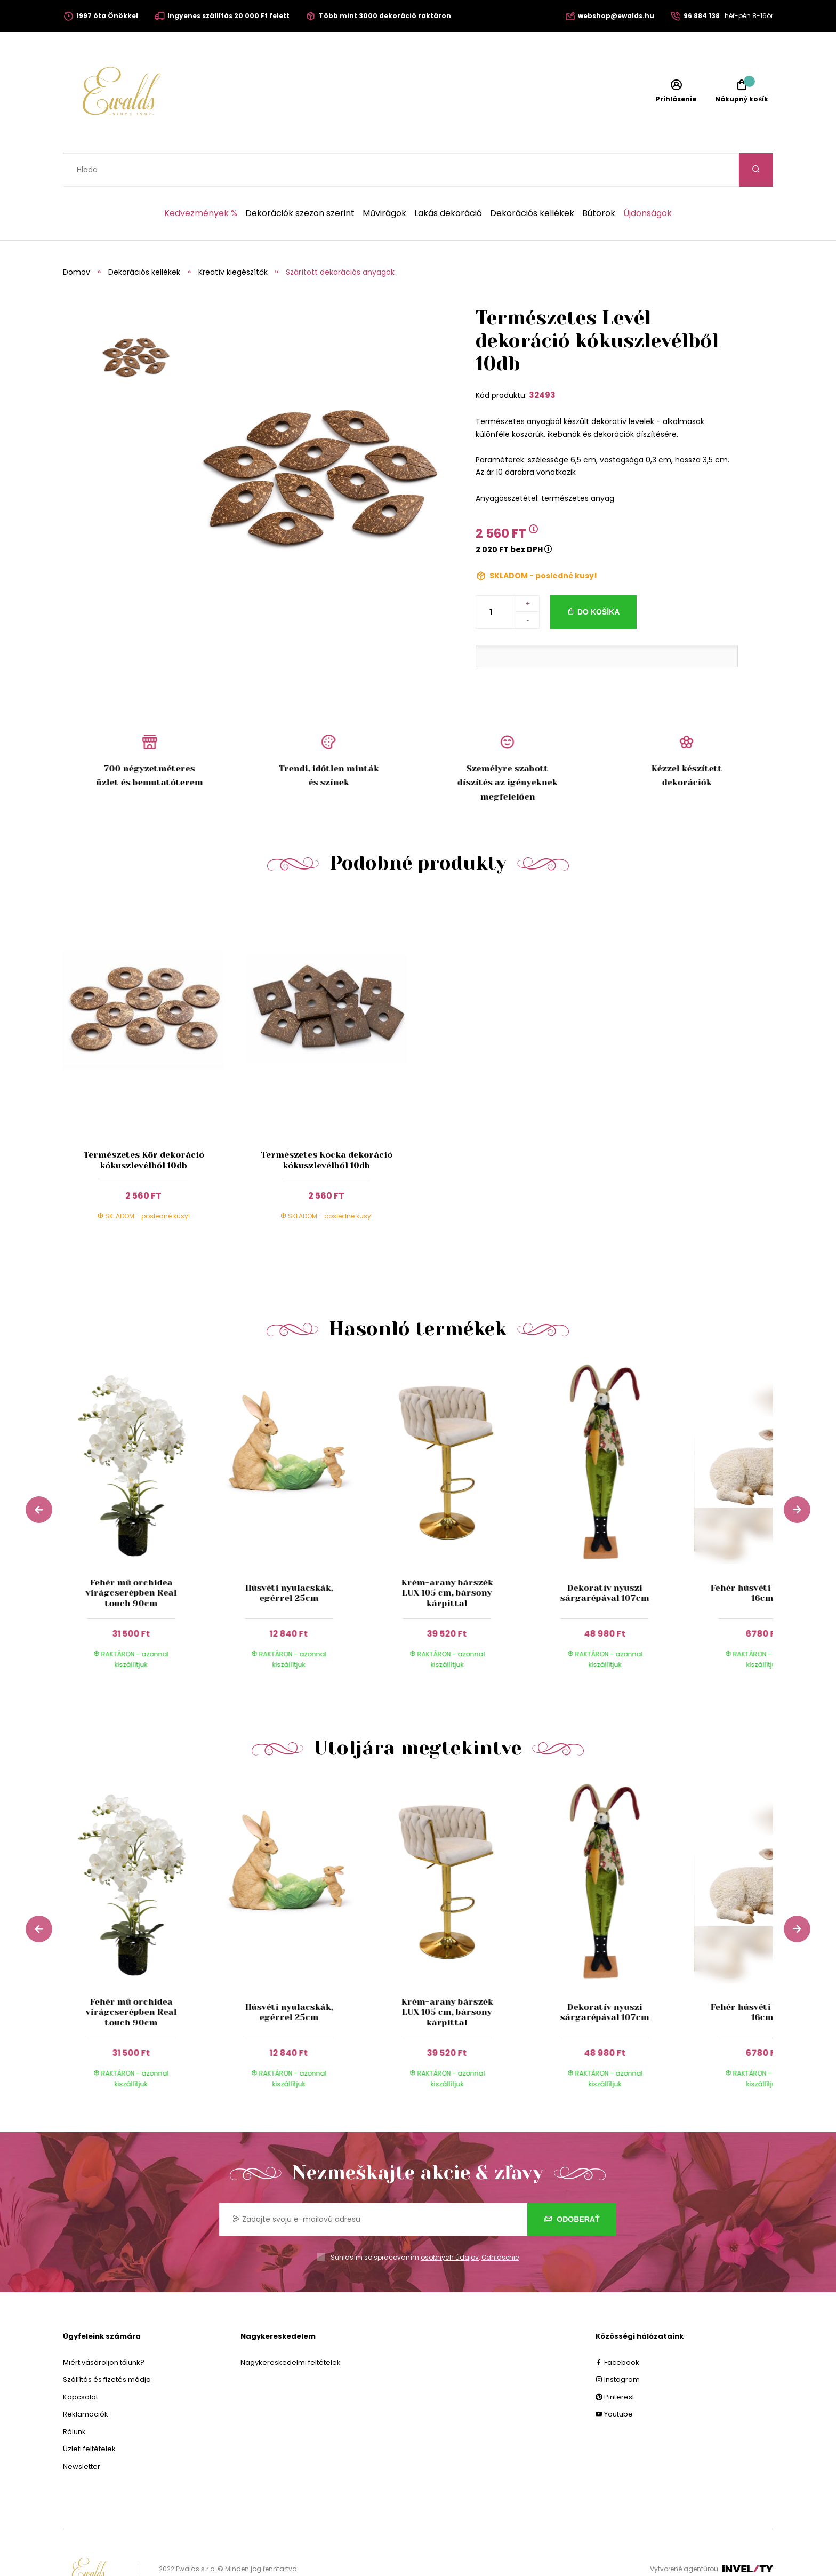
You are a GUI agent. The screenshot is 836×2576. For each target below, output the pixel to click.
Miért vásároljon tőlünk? (103, 2329)
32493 (542, 361)
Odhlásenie (500, 2223)
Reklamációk (85, 2380)
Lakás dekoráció (448, 180)
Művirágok (384, 180)
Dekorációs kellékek (532, 180)
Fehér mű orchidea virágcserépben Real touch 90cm (130, 1559)
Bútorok (598, 180)
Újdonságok (647, 180)
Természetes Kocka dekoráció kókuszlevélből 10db (326, 1126)
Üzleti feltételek (89, 2415)
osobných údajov (450, 2223)
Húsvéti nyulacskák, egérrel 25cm (289, 1559)
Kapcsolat (80, 2363)
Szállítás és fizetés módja (107, 2346)
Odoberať (571, 2185)
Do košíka (598, 578)
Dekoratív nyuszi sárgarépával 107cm (604, 1559)
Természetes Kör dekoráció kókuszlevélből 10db (143, 1126)
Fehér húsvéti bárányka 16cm (762, 1559)
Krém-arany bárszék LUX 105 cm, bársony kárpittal (447, 1559)
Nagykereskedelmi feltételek (290, 2329)
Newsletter (81, 2433)
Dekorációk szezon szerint (300, 180)
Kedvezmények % (200, 180)
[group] (142, 1490)
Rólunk (74, 2398)
